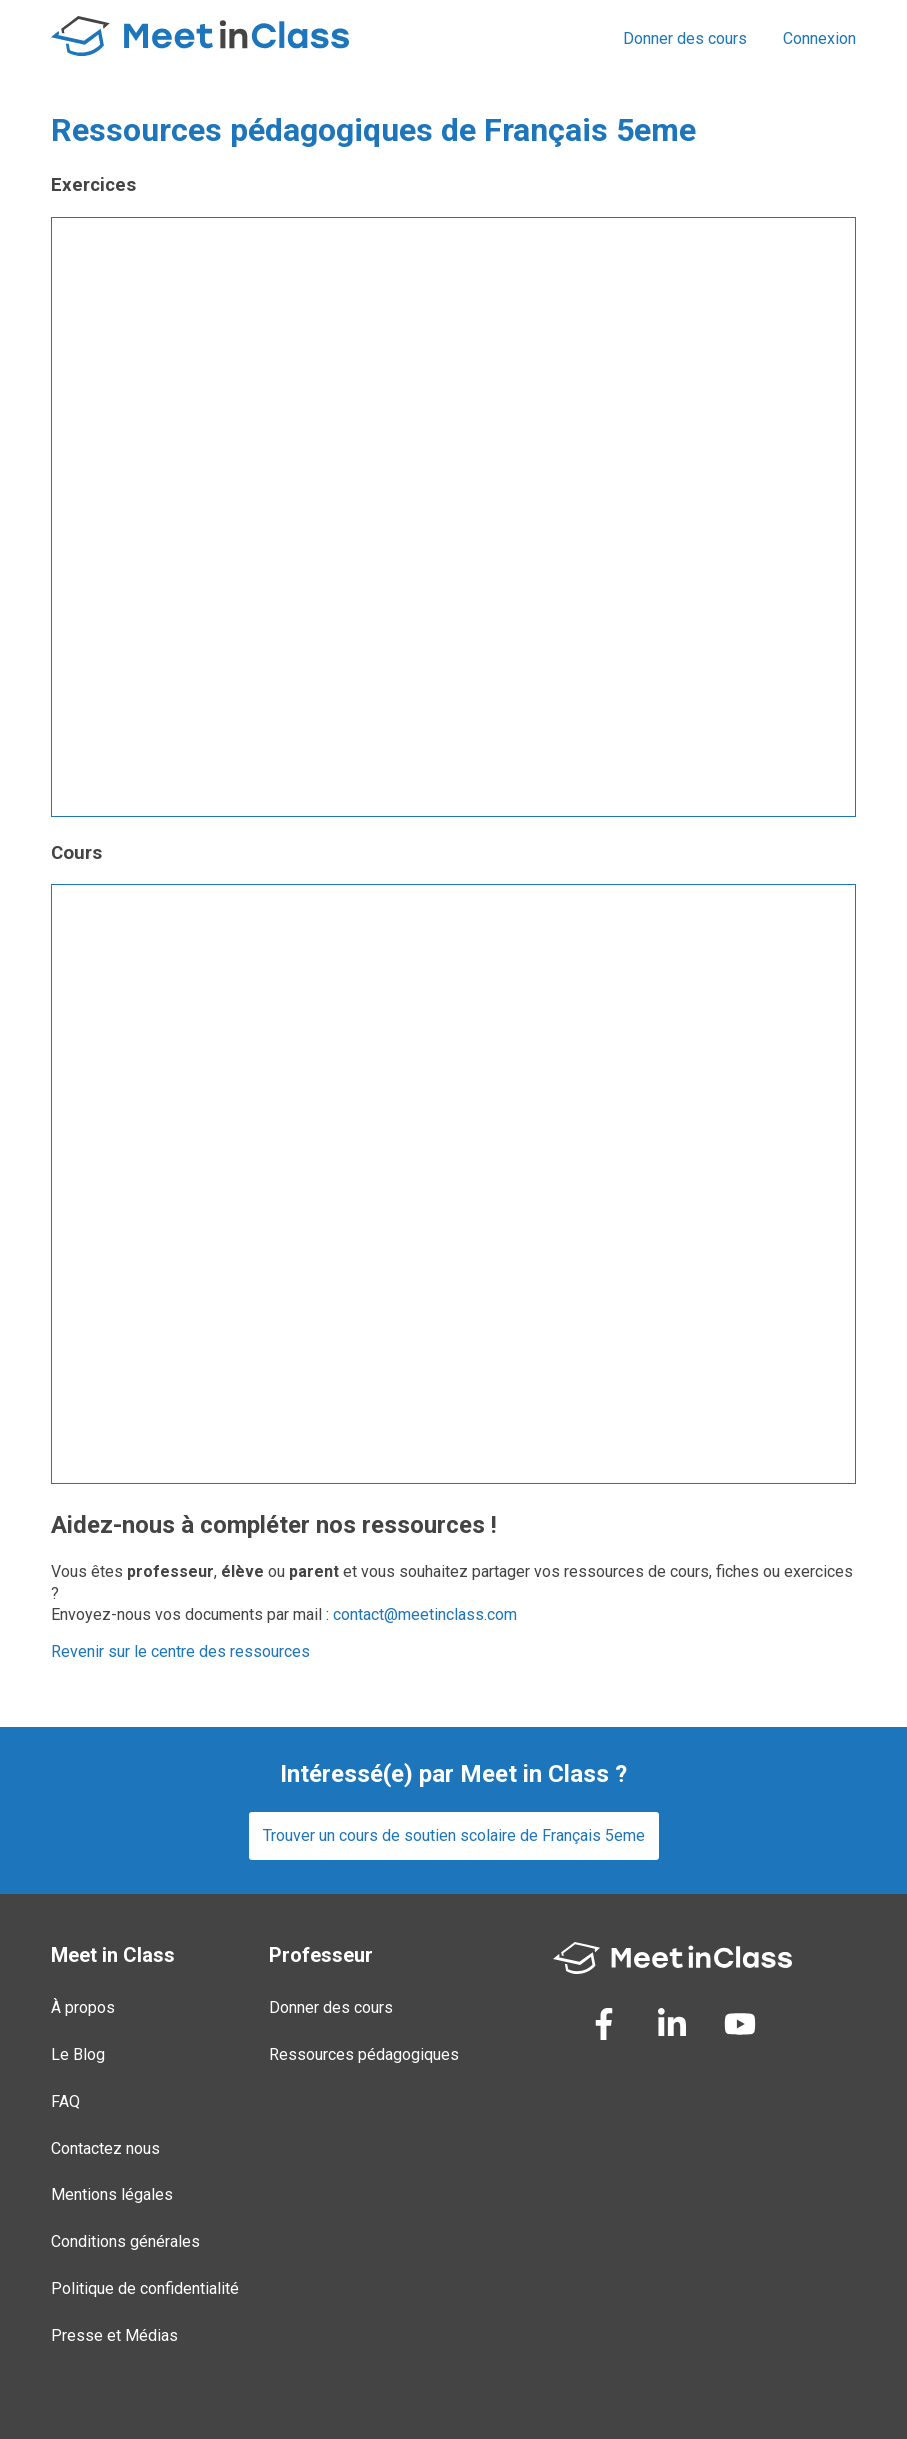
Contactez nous (105, 2148)
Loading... (453, 517)
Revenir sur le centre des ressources (180, 1651)
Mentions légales (112, 2194)
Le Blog (78, 2054)
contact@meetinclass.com (425, 1614)
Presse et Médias (114, 2335)
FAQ (65, 2101)
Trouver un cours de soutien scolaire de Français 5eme (454, 1835)
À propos (83, 2007)
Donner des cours (685, 38)
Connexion (819, 38)
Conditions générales (125, 2241)
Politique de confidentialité (145, 2288)
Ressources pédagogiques (364, 2054)
